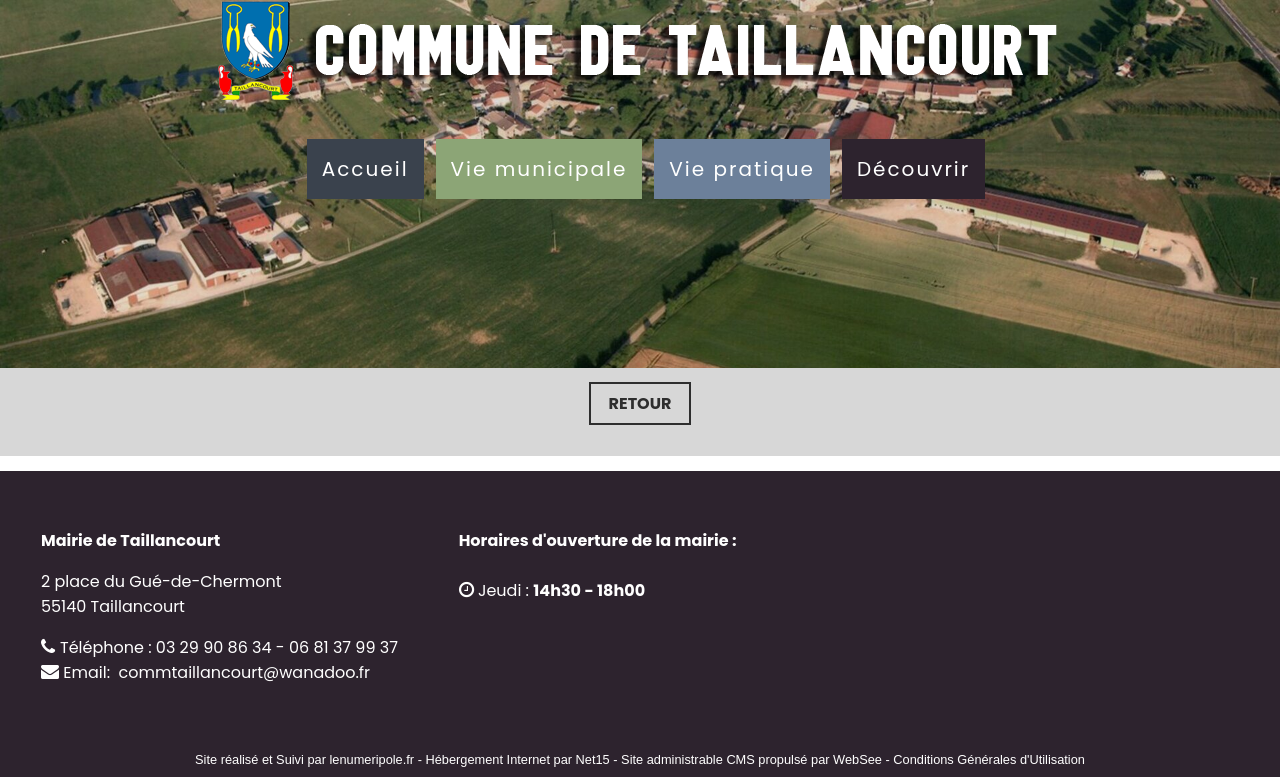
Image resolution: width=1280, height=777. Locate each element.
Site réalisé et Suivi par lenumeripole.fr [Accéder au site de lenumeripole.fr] (304, 759)
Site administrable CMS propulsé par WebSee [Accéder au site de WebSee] (751, 759)
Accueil (365, 169)
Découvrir (913, 169)
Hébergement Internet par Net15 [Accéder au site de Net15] (517, 759)
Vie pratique (742, 169)
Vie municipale (539, 169)
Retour (640, 403)
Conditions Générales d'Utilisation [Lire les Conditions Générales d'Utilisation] (989, 759)
